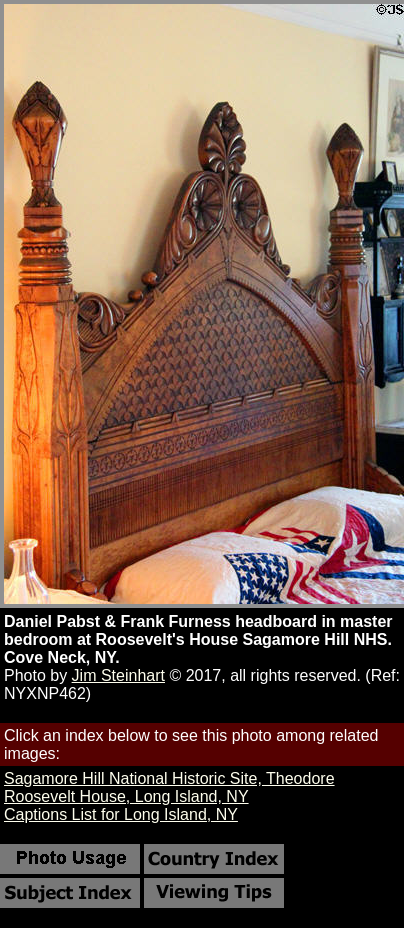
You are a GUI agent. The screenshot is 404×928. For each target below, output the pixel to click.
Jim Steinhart (118, 675)
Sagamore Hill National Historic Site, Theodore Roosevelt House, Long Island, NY (169, 787)
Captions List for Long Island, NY (121, 814)
